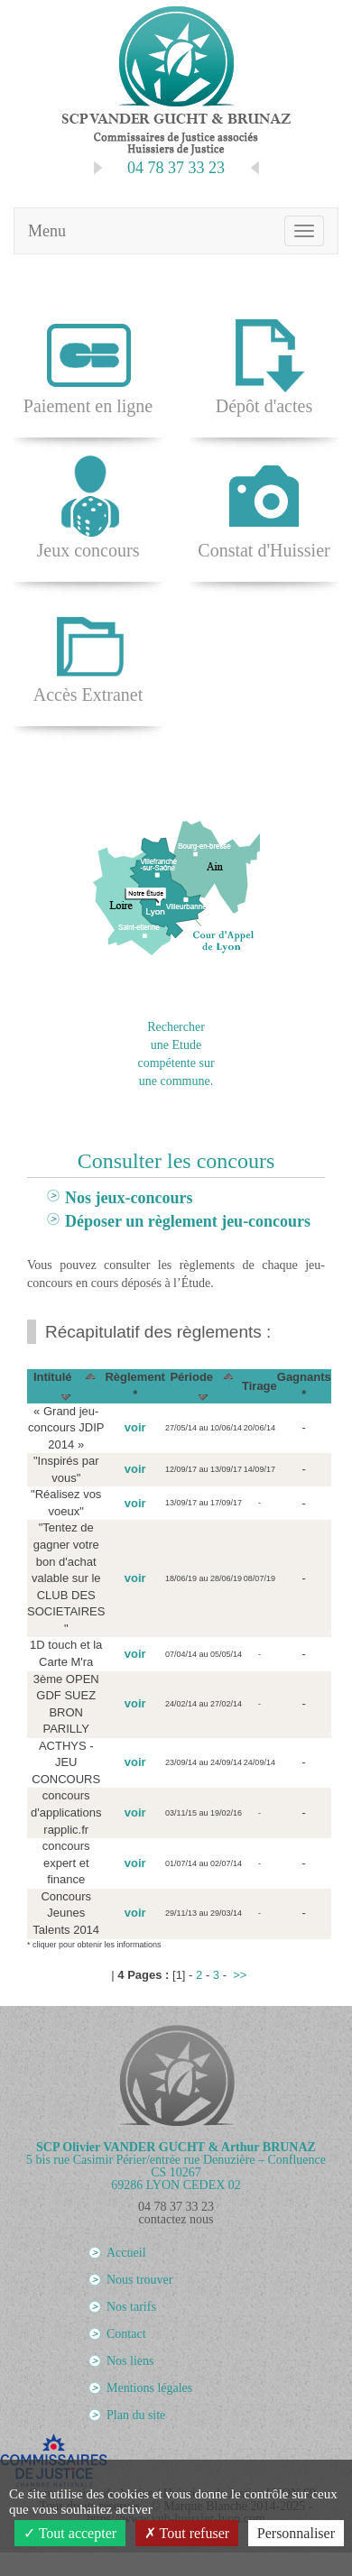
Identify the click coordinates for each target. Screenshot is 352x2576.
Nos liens (130, 2361)
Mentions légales (149, 2388)
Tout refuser (186, 2533)
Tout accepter (69, 2533)
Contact (126, 2334)
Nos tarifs (131, 2307)
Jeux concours (88, 506)
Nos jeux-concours (129, 1198)
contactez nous (176, 2219)
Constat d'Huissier (263, 506)
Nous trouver (140, 2279)
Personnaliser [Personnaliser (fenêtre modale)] (296, 2533)
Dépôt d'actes (264, 362)
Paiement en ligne (88, 362)
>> (239, 1975)
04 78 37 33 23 (176, 2206)
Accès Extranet (88, 650)
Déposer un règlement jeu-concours (187, 1221)
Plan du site (136, 2415)
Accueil (126, 2252)
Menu (47, 231)
